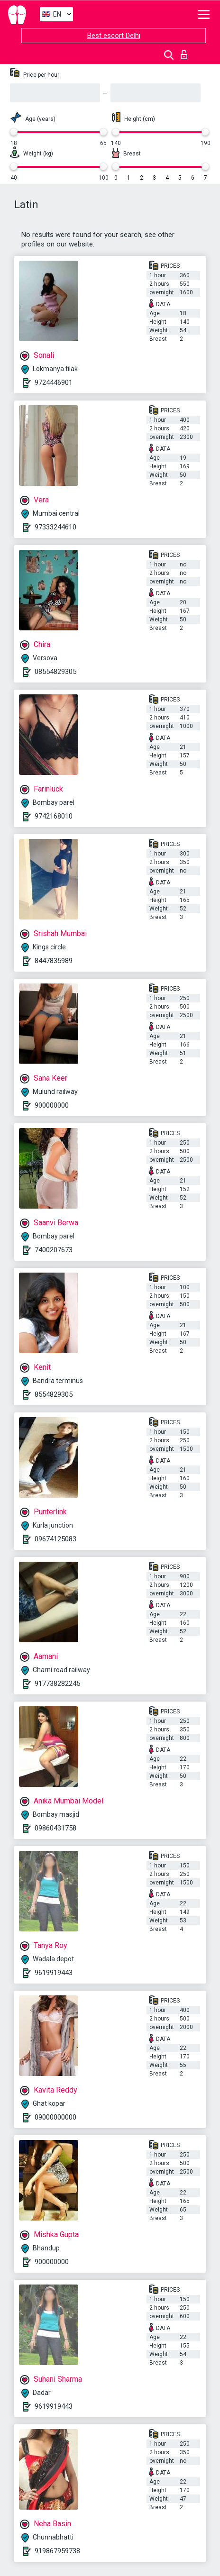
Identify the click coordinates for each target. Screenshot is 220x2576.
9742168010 (54, 816)
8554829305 (54, 1394)
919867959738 (57, 2551)
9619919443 (54, 1972)
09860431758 (55, 1828)
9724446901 (54, 382)
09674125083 (55, 1539)
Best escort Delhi (113, 35)
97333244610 (55, 527)
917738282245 (57, 1683)
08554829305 (55, 671)
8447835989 (54, 960)
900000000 (52, 1105)
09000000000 (55, 2117)
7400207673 (54, 1250)
